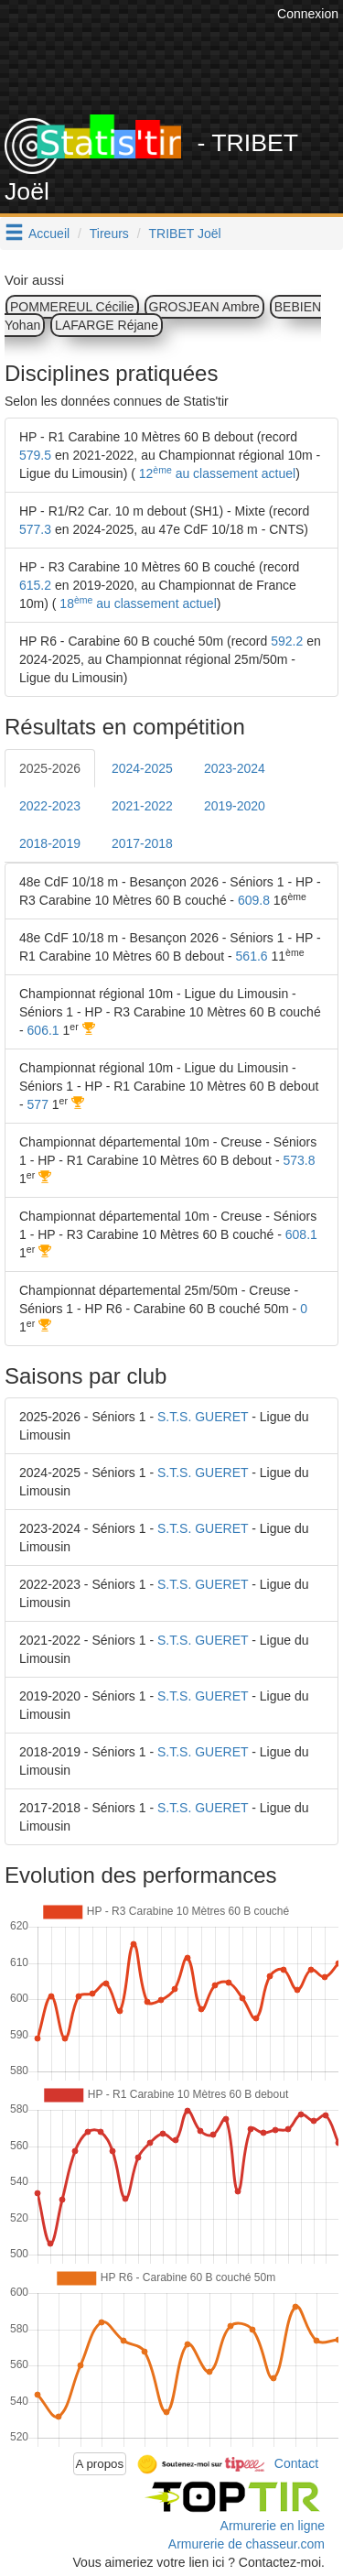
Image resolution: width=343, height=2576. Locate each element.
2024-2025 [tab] (142, 768)
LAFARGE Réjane (106, 325)
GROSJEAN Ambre (204, 306)
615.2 (35, 585)
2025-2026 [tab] (49, 768)
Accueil (49, 233)
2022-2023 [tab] (49, 806)
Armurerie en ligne (272, 2525)
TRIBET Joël (185, 233)
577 (37, 1104)
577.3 (35, 529)
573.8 (299, 1160)
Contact (296, 2462)
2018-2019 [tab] (49, 843)
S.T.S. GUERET (202, 1416)
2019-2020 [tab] (234, 806)
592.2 (287, 641)
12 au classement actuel (215, 473)
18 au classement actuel (136, 603)
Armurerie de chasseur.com (246, 2544)
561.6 (252, 956)
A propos (100, 2464)
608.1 (301, 1234)
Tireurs (109, 233)
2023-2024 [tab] (234, 768)
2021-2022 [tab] (142, 806)
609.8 (254, 900)
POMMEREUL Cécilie (72, 306)
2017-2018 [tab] (142, 843)
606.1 (43, 1030)
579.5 (35, 455)
